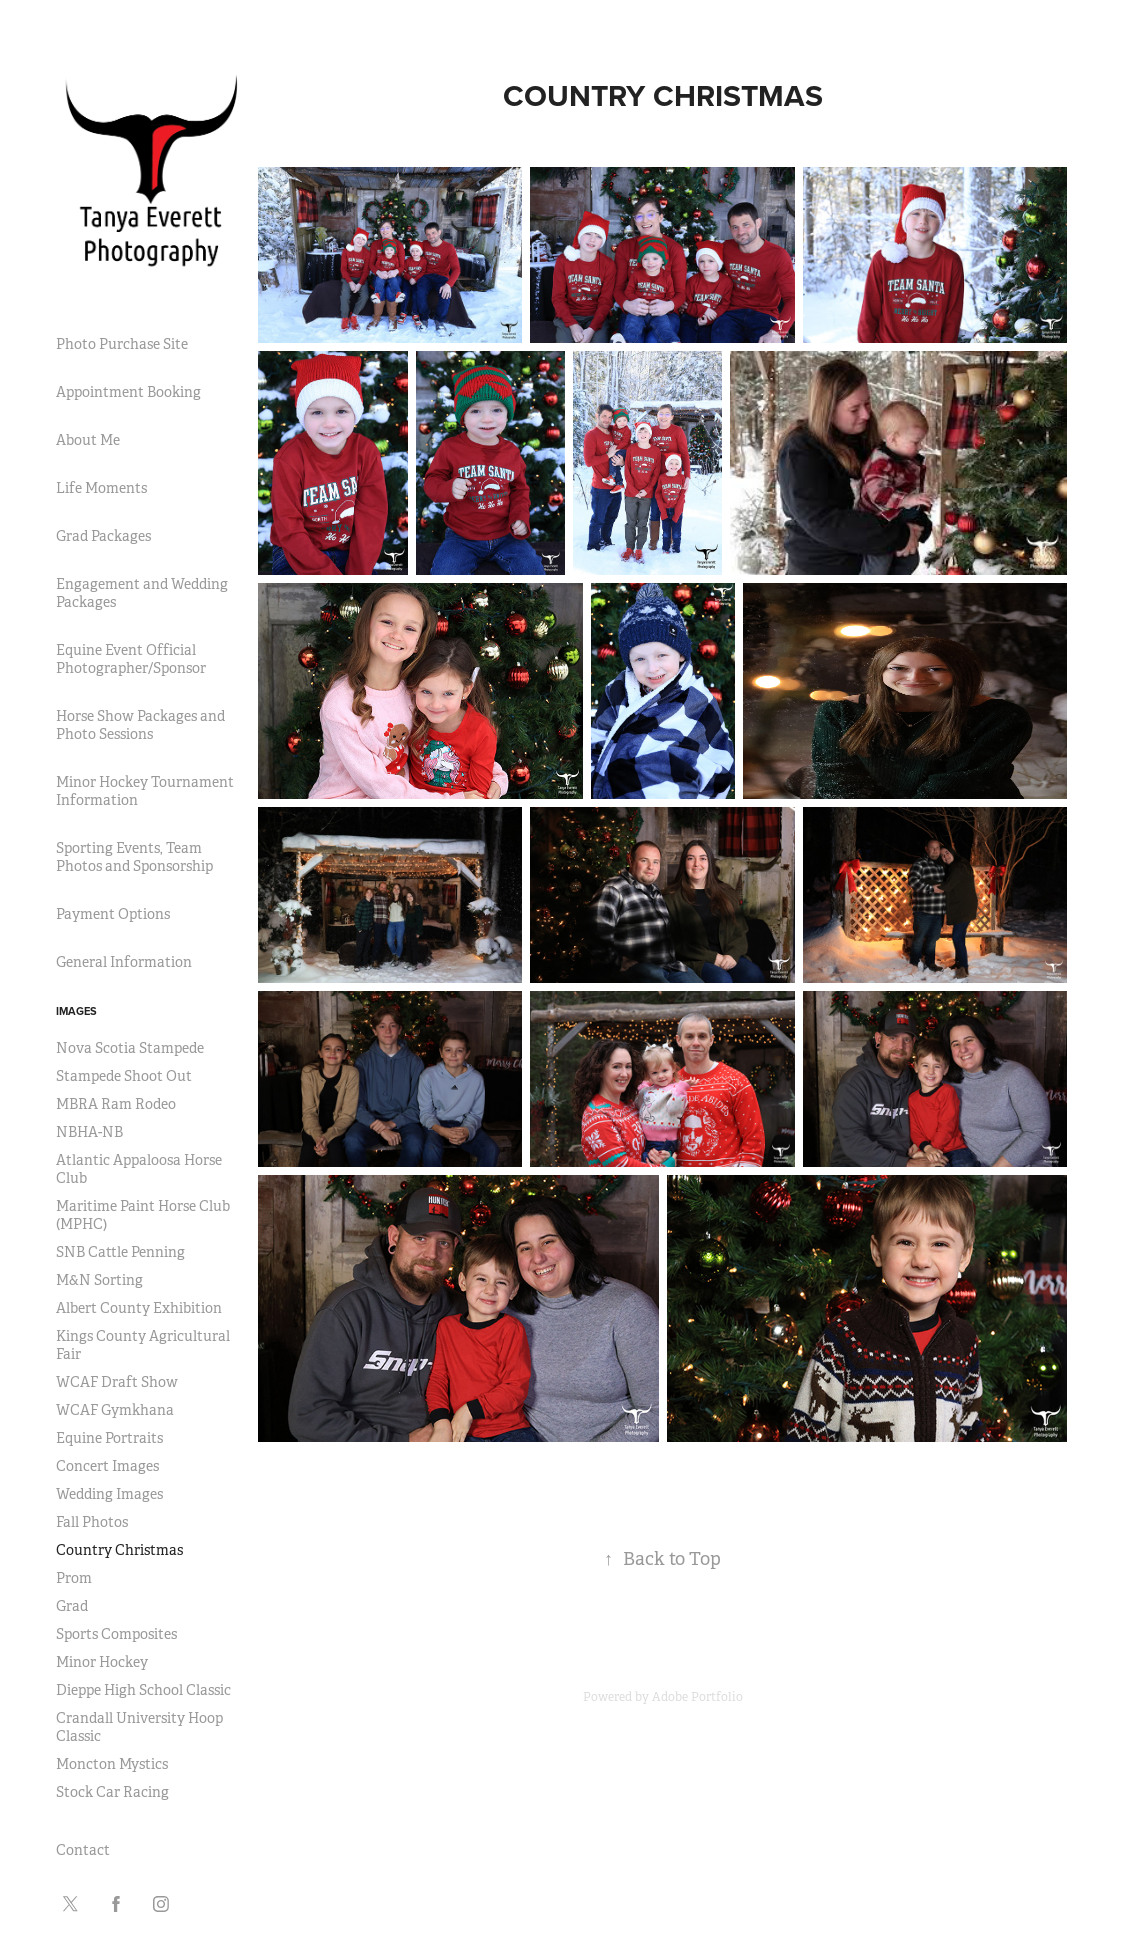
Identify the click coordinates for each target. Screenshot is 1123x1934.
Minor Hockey (102, 1662)
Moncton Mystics (112, 1764)
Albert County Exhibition (139, 1308)
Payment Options (113, 914)
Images (76, 1011)
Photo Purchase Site (122, 344)
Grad (72, 1606)
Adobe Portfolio (697, 1697)
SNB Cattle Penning (120, 1252)
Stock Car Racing (112, 1792)
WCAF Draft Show (117, 1382)
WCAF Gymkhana (115, 1410)
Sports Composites (116, 1634)
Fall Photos (92, 1522)
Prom (74, 1578)
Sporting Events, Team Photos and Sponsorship (134, 857)
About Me (88, 440)
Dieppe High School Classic (143, 1690)
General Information (124, 962)
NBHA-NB (89, 1132)
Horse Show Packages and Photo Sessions (140, 725)
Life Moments (101, 488)
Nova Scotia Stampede (130, 1048)
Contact (83, 1850)
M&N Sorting (99, 1280)
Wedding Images (109, 1494)
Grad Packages (103, 536)
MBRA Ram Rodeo (116, 1104)
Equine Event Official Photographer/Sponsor (131, 659)
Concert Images (107, 1466)
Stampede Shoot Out (124, 1076)
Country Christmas (119, 1550)
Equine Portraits (109, 1438)
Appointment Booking (128, 392)
